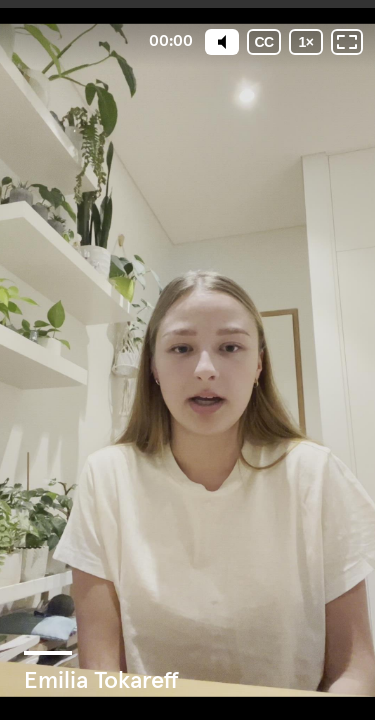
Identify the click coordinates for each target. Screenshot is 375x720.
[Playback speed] (306, 42)
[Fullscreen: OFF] (347, 42)
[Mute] (222, 42)
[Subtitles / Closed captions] (264, 42)
